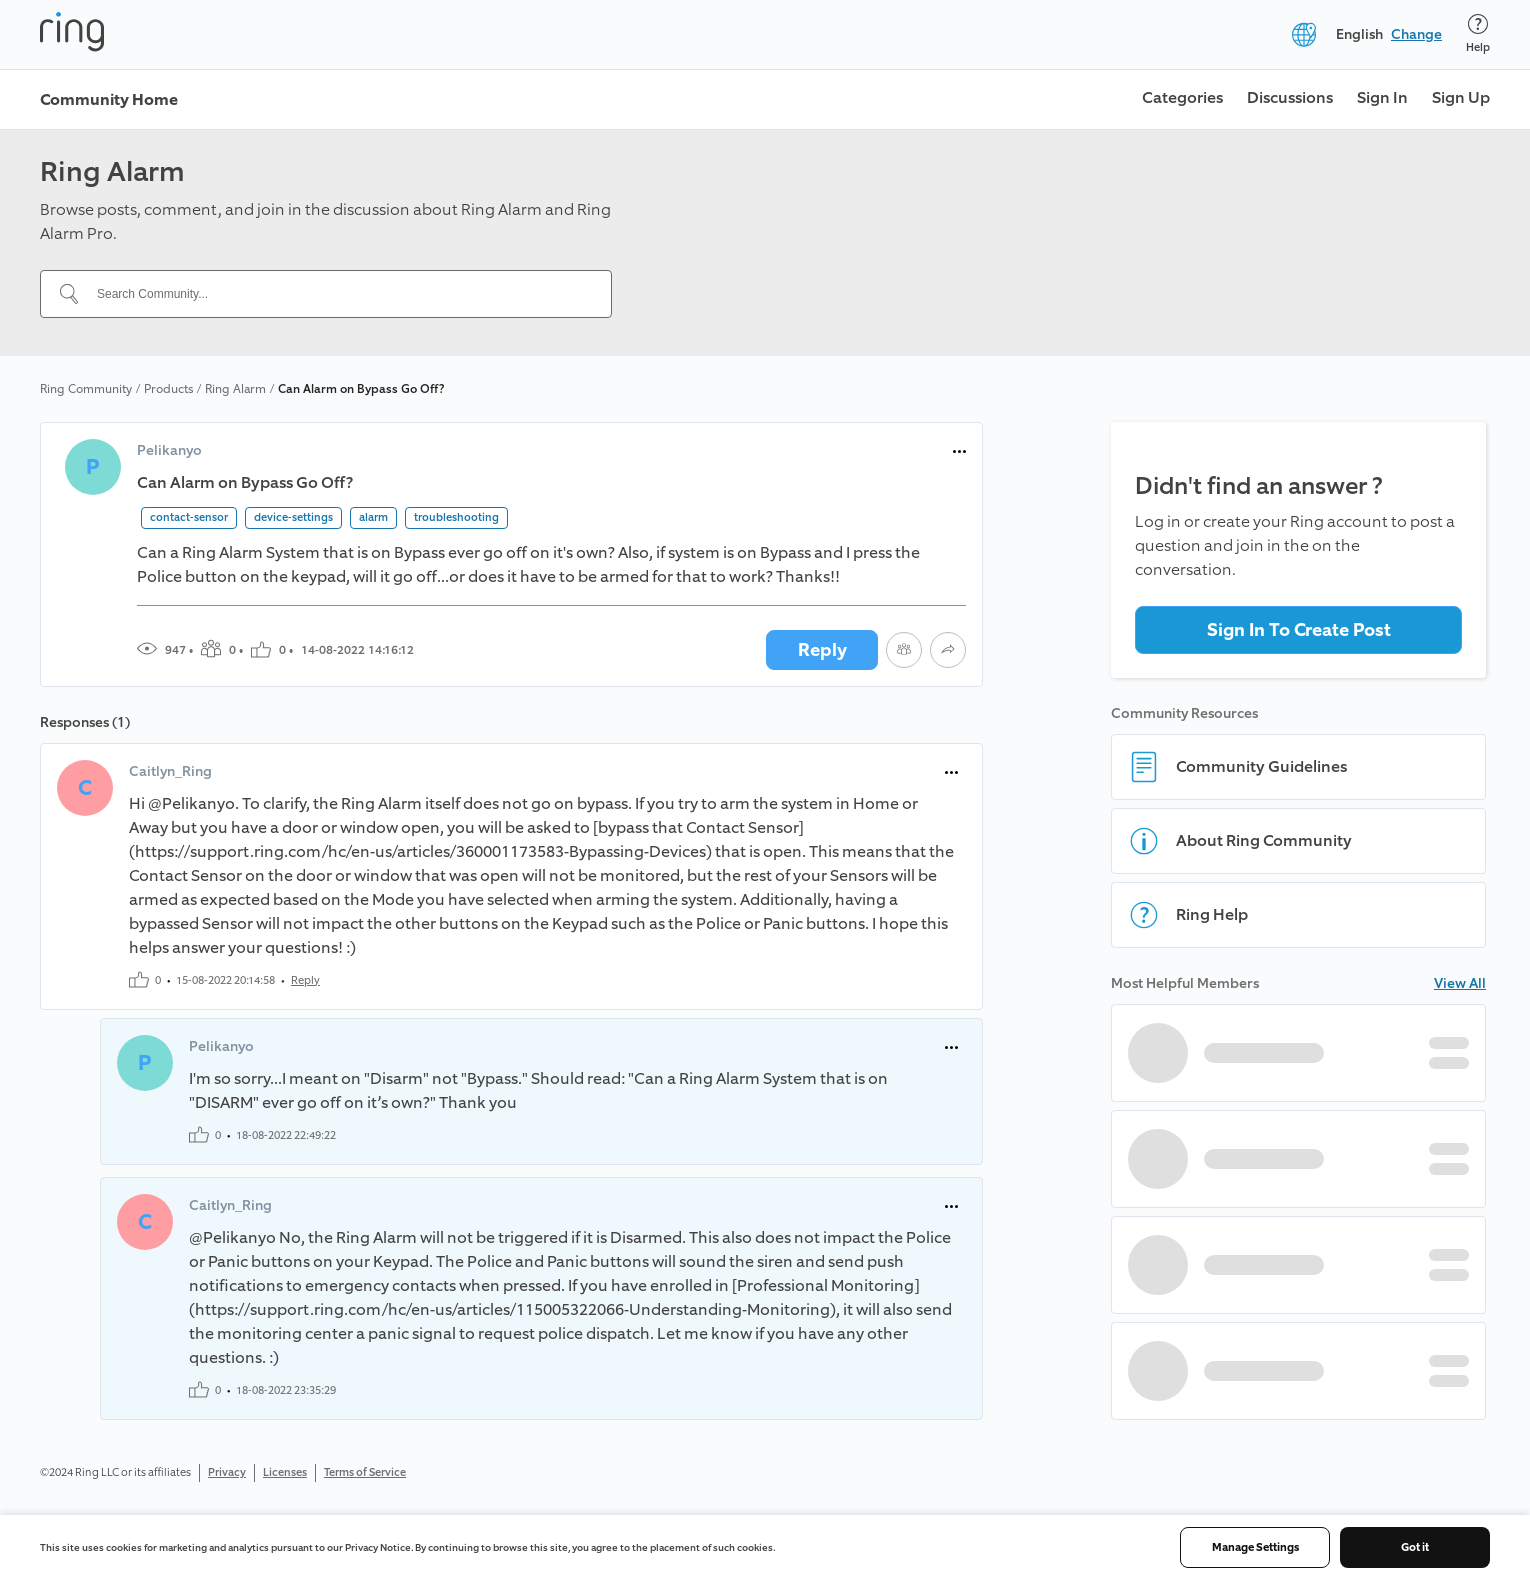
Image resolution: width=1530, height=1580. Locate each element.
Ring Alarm (235, 389)
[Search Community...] (338, 294)
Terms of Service (365, 1472)
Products (168, 389)
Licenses (285, 1472)
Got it (1415, 1547)
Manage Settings (1255, 1547)
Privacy (227, 1472)
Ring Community (86, 389)
